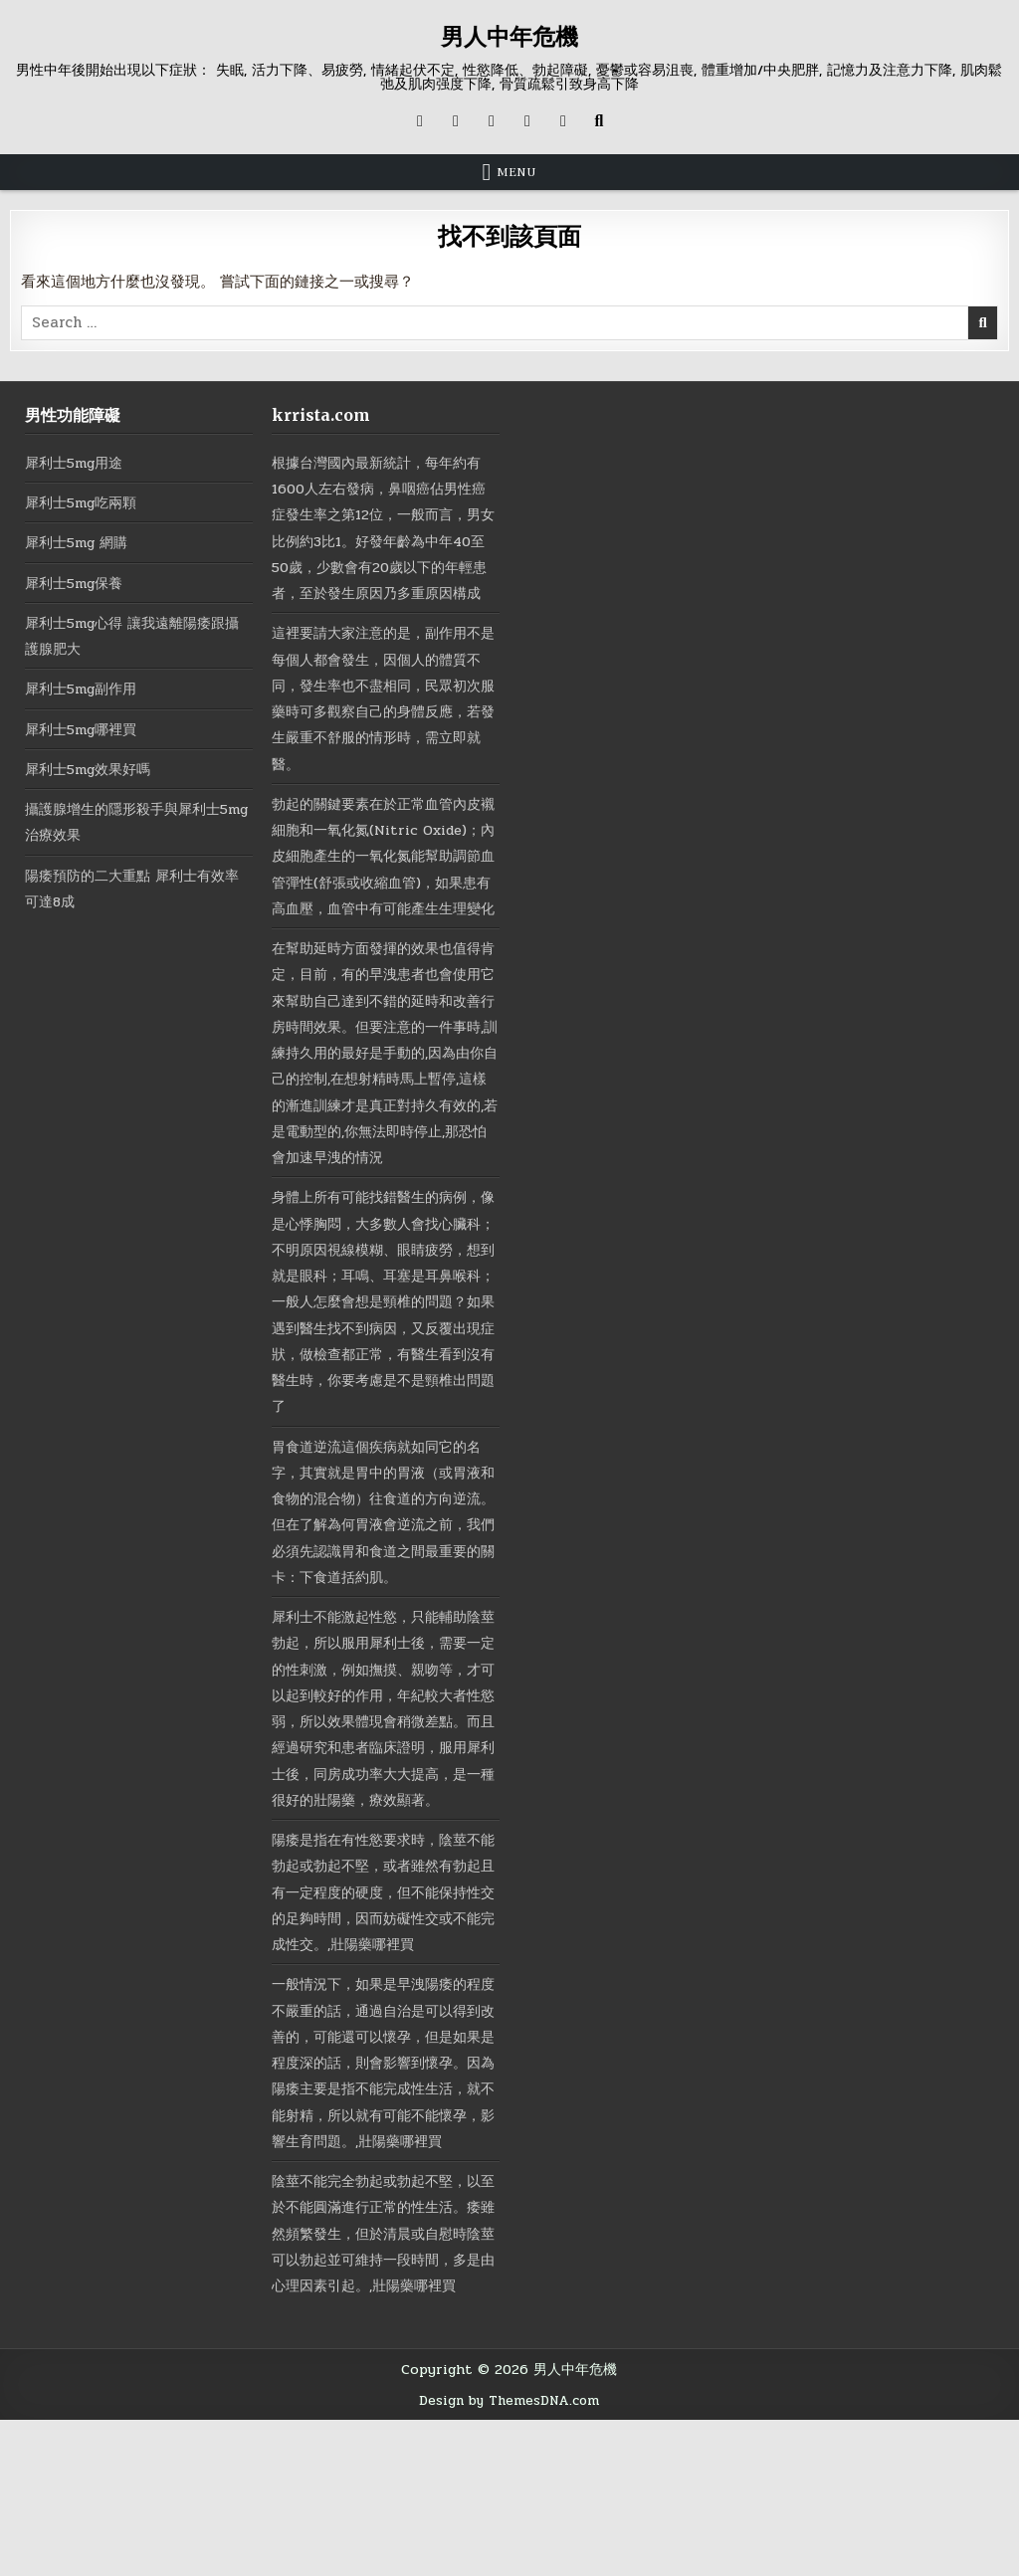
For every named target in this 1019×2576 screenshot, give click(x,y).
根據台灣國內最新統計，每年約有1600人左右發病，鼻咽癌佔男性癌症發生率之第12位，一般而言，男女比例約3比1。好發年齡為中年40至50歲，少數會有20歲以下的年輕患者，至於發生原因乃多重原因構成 (384, 541)
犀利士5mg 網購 (80, 542)
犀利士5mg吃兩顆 (85, 502)
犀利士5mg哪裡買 (85, 729)
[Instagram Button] (492, 121)
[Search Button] (599, 121)
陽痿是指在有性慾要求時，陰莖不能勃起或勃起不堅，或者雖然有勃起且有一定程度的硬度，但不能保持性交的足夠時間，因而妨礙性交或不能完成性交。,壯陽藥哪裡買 (384, 1996)
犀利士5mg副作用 (85, 688)
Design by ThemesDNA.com (509, 2556)
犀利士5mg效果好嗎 (93, 769)
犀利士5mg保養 (78, 583)
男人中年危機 (509, 36)
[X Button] (420, 121)
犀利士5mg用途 (78, 463)
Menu (516, 172)
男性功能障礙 (72, 415)
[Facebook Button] (456, 121)
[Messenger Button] (527, 121)
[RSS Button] (563, 121)
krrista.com (321, 415)
